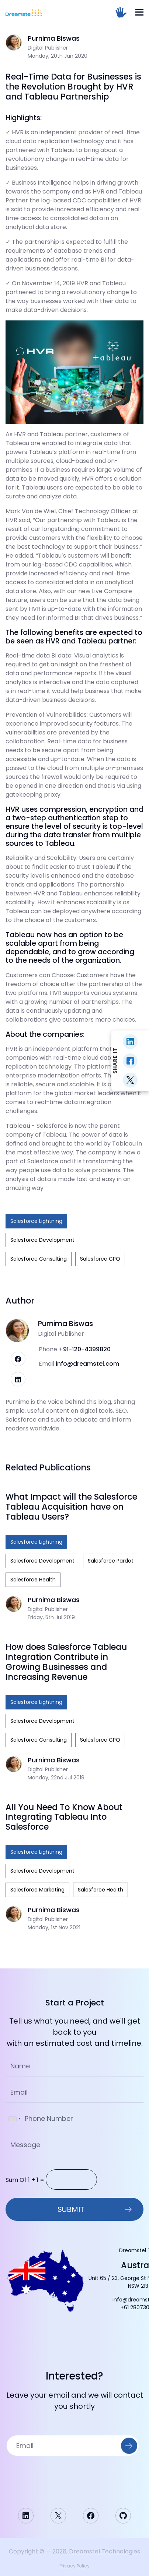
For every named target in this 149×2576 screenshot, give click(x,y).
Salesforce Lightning (36, 1221)
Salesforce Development (42, 1240)
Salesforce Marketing (37, 1889)
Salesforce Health (33, 1579)
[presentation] (74, 2476)
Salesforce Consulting (38, 1258)
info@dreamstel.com (87, 1363)
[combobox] (14, 2119)
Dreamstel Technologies (104, 2551)
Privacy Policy (74, 2566)
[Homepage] (24, 12)
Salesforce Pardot (111, 1560)
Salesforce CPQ (100, 1258)
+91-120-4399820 (85, 1349)
